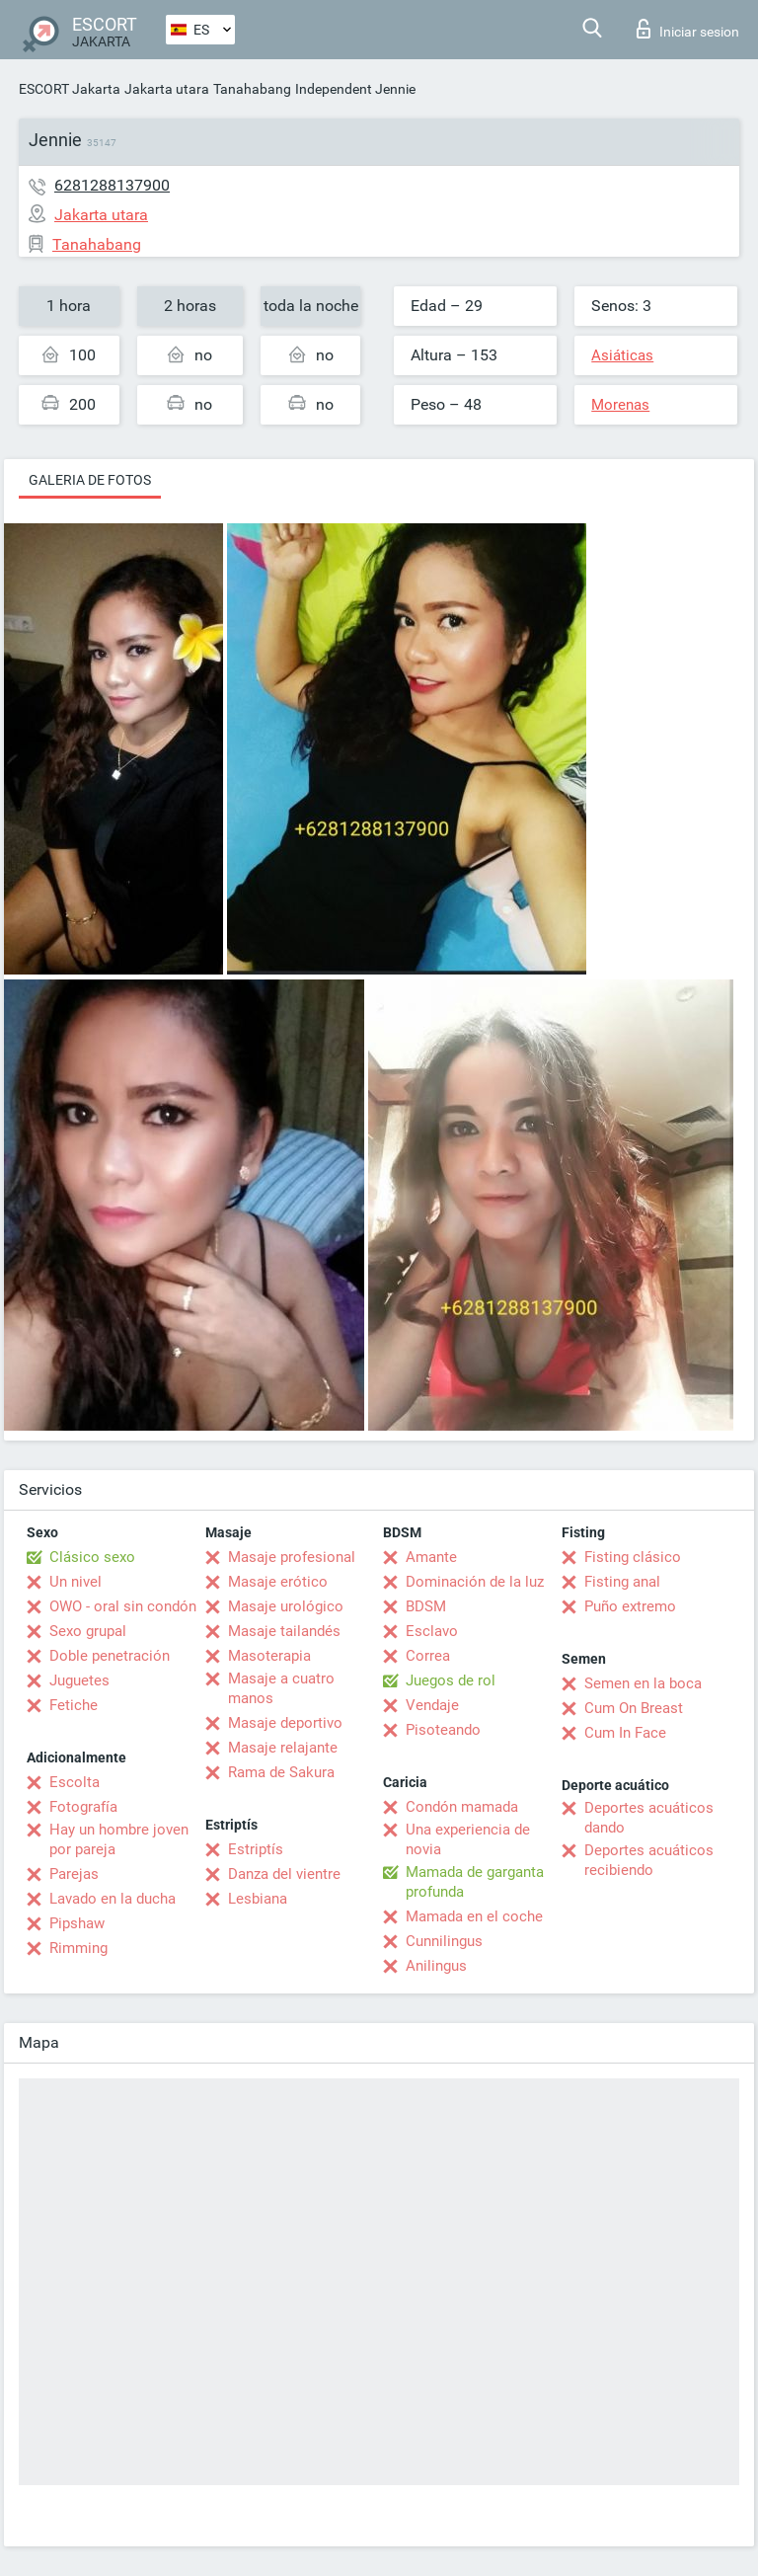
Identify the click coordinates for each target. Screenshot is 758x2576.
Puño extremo (630, 1606)
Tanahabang (252, 89)
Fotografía (83, 1807)
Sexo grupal (87, 1631)
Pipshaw (77, 1923)
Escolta (74, 1782)
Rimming (78, 1948)
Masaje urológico (285, 1606)
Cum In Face (625, 1733)
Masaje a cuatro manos (281, 1688)
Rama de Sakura (281, 1772)
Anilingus (436, 1966)
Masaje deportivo (285, 1723)
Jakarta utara (166, 89)
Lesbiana (257, 1899)
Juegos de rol (450, 1680)
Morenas (620, 405)
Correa (428, 1656)
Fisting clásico (632, 1557)
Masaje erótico (278, 1582)
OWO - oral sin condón (122, 1606)
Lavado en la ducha (112, 1899)
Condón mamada (462, 1807)
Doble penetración (109, 1656)
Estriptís (255, 1849)
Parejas (74, 1874)
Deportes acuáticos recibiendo (649, 1860)
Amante (431, 1557)
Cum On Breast (633, 1708)
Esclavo (432, 1631)
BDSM (426, 1606)
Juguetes (79, 1680)
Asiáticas (622, 355)
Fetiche (73, 1705)
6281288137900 (112, 185)
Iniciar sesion (688, 28)
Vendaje (432, 1705)
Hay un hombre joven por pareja (119, 1839)
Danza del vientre (284, 1874)
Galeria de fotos (90, 480)
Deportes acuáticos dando (649, 1817)
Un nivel (75, 1582)
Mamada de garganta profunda (475, 1882)
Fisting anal (622, 1582)
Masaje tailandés (284, 1631)
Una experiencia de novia (468, 1839)
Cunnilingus (444, 1941)
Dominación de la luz (475, 1582)
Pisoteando (443, 1730)
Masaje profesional (291, 1557)
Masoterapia (269, 1656)
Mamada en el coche (474, 1916)
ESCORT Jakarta (69, 89)
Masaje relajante (283, 1747)
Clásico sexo (92, 1557)
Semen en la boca (643, 1683)
